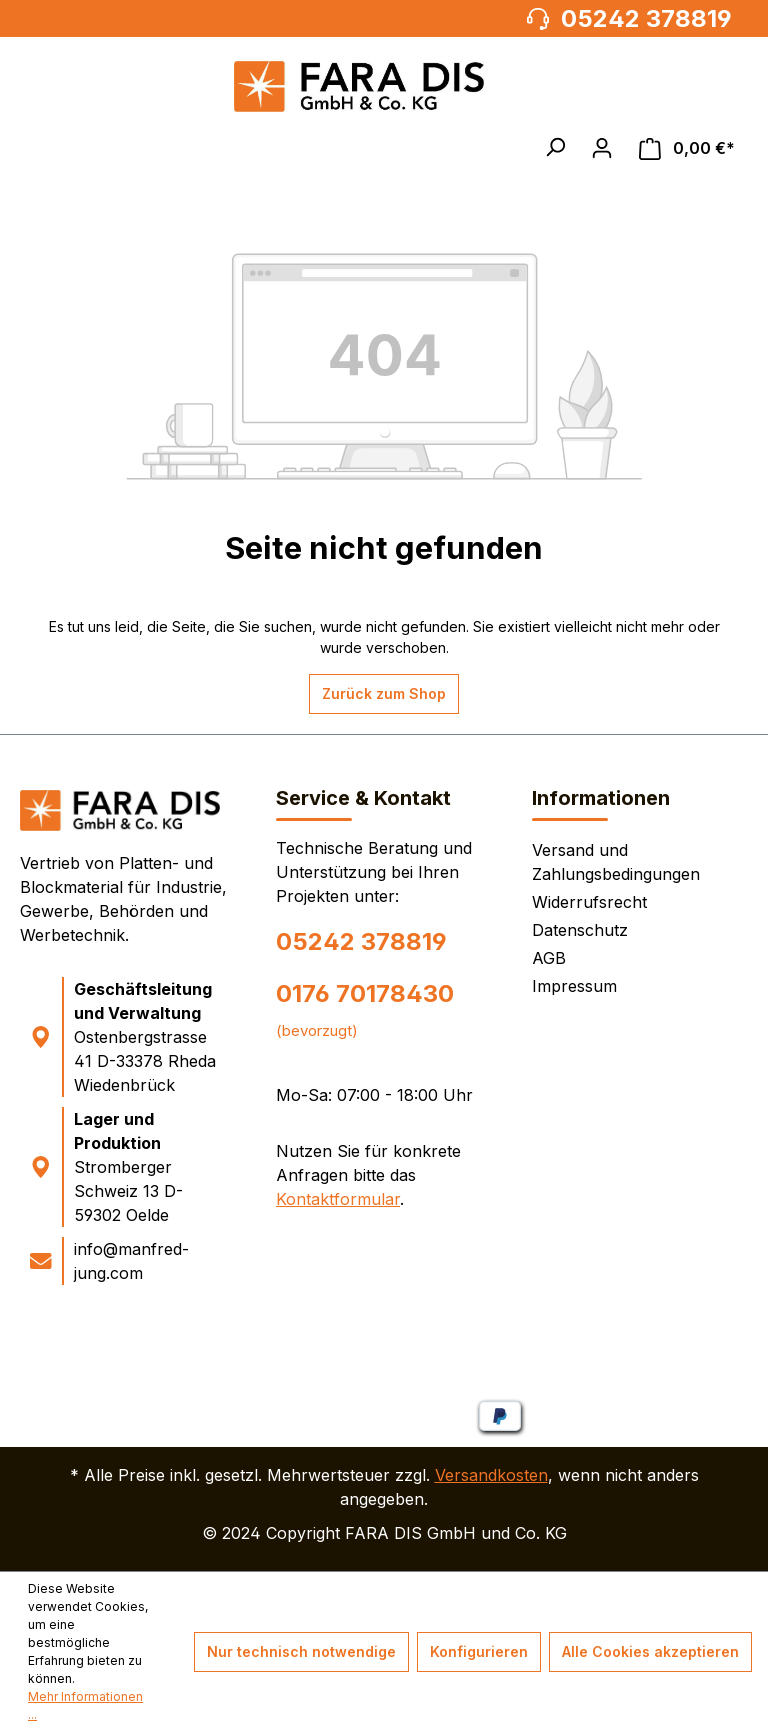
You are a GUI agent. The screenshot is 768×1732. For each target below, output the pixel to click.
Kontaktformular (338, 1199)
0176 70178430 (365, 993)
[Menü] (44, 148)
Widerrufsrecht (589, 902)
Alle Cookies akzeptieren (650, 1651)
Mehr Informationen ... (85, 1705)
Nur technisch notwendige (301, 1651)
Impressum (574, 986)
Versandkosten (491, 1475)
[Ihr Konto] (602, 148)
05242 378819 (361, 941)
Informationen (601, 798)
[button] (555, 147)
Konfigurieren (479, 1651)
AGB (549, 958)
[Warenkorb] (687, 148)
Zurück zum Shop (384, 693)
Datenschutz (580, 930)
